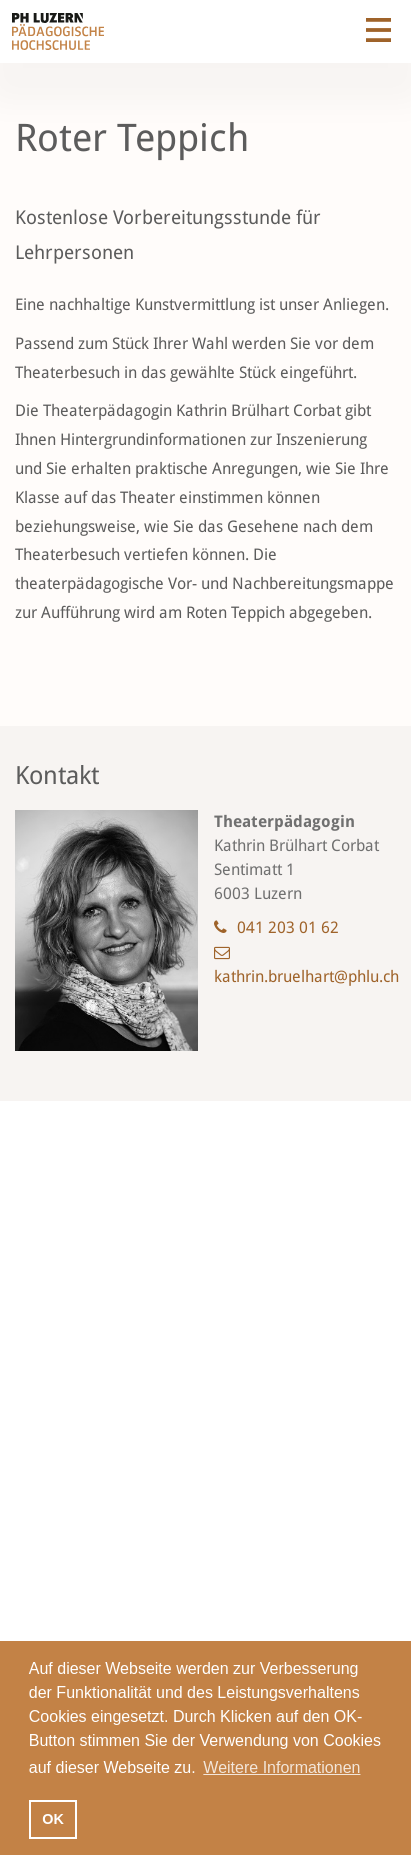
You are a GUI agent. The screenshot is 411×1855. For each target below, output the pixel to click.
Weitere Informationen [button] (281, 1767)
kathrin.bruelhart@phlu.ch (306, 976)
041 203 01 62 (288, 927)
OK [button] (53, 1819)
